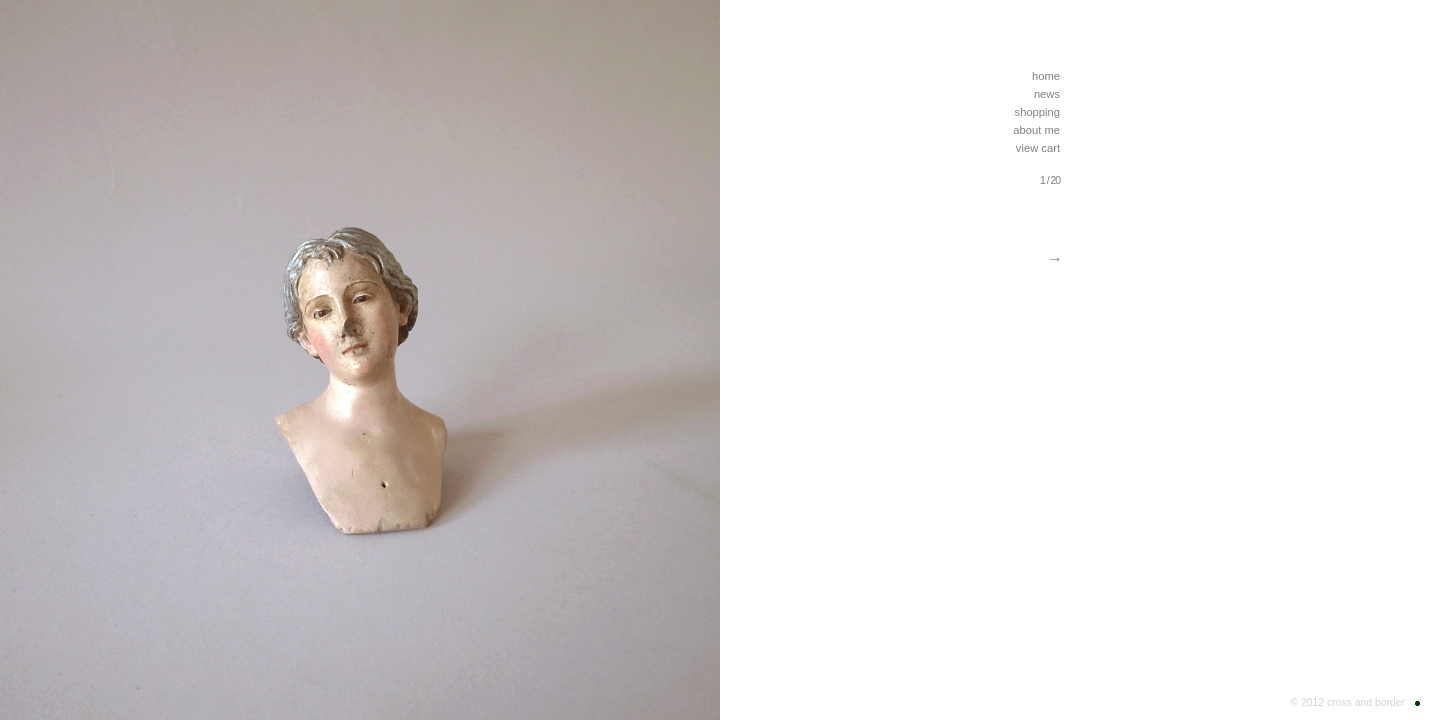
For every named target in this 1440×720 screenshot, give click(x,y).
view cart (1038, 148)
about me (1036, 130)
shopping (1037, 112)
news (1047, 94)
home (1046, 76)
